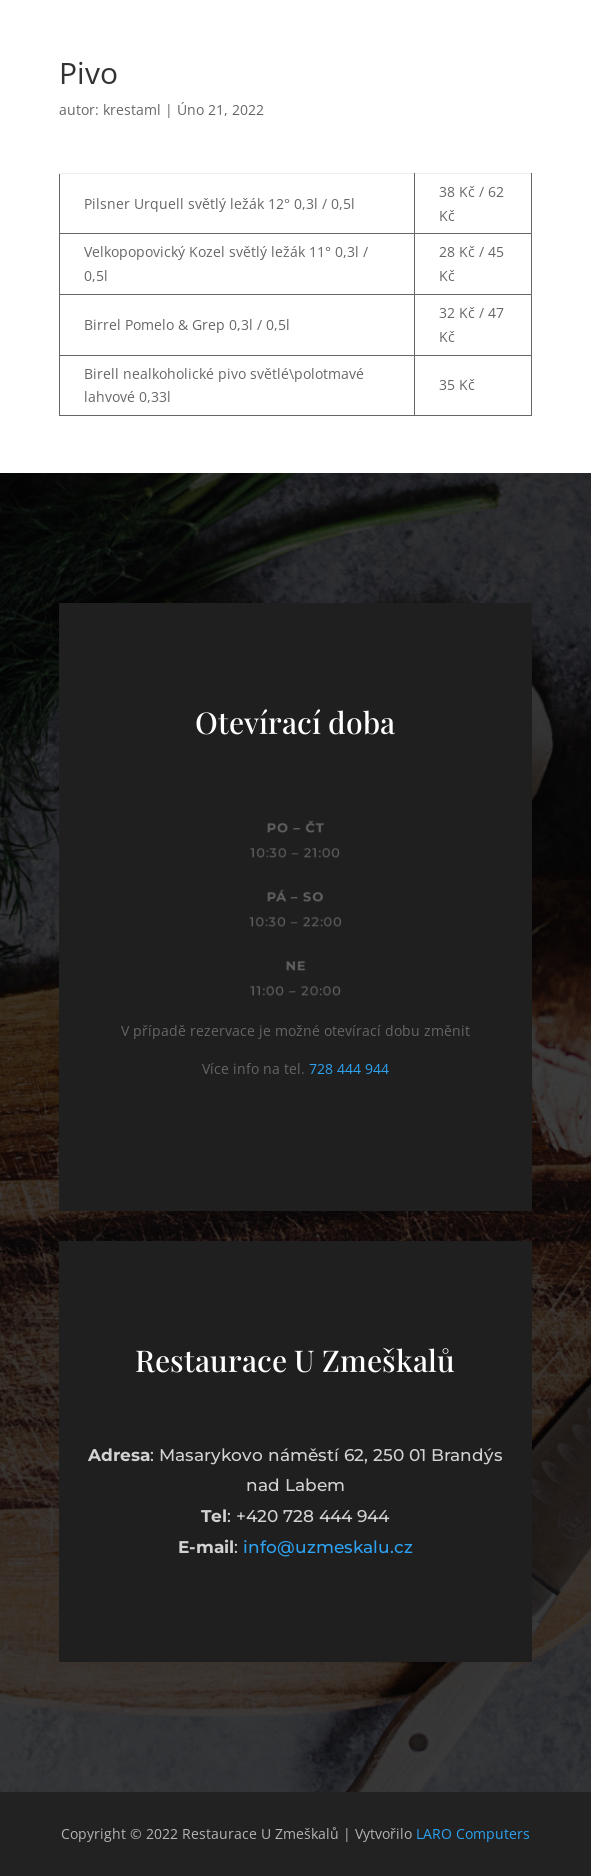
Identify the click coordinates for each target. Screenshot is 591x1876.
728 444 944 (349, 1068)
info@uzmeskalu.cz (328, 1547)
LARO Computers (473, 1833)
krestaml (132, 109)
